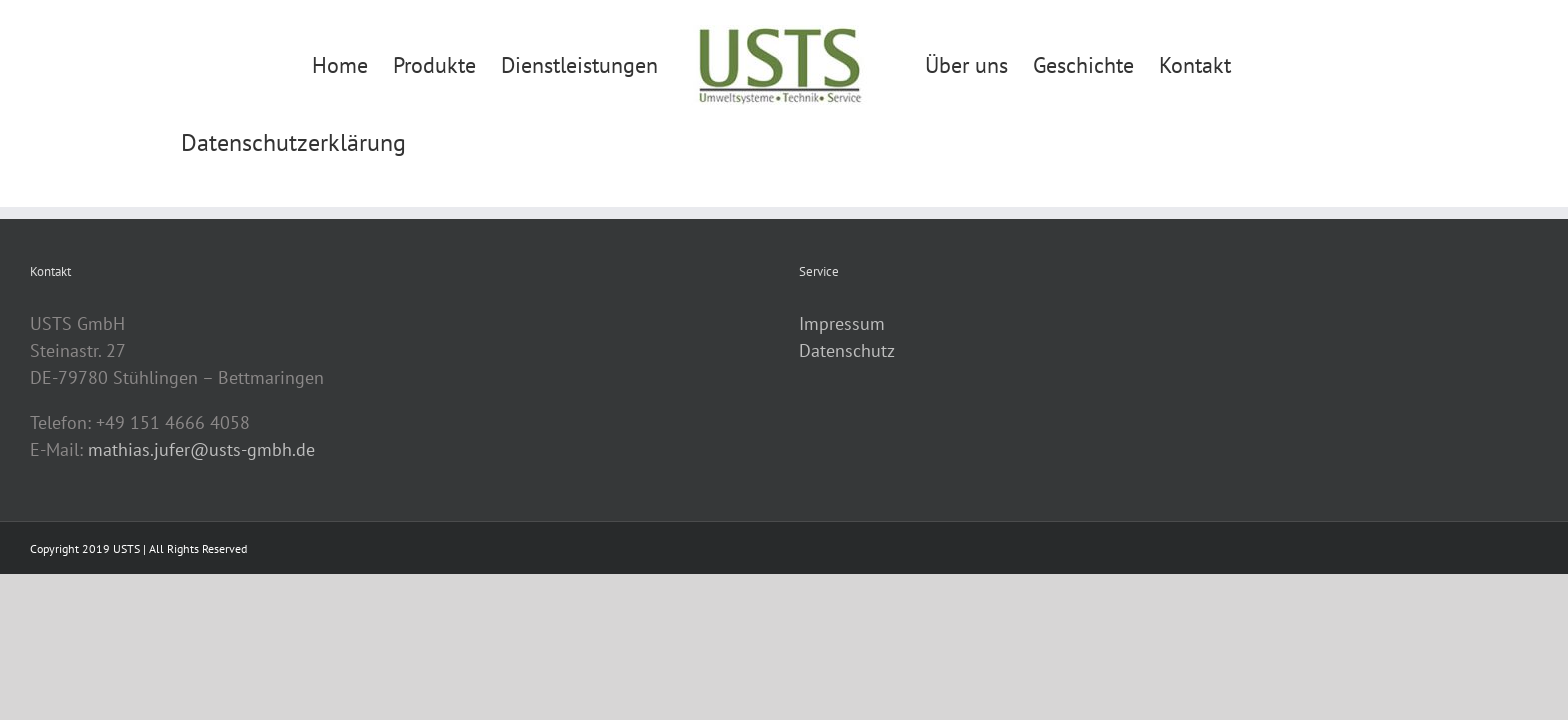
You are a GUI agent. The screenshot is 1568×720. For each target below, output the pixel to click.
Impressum (842, 323)
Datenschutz (847, 350)
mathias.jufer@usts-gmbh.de (201, 449)
